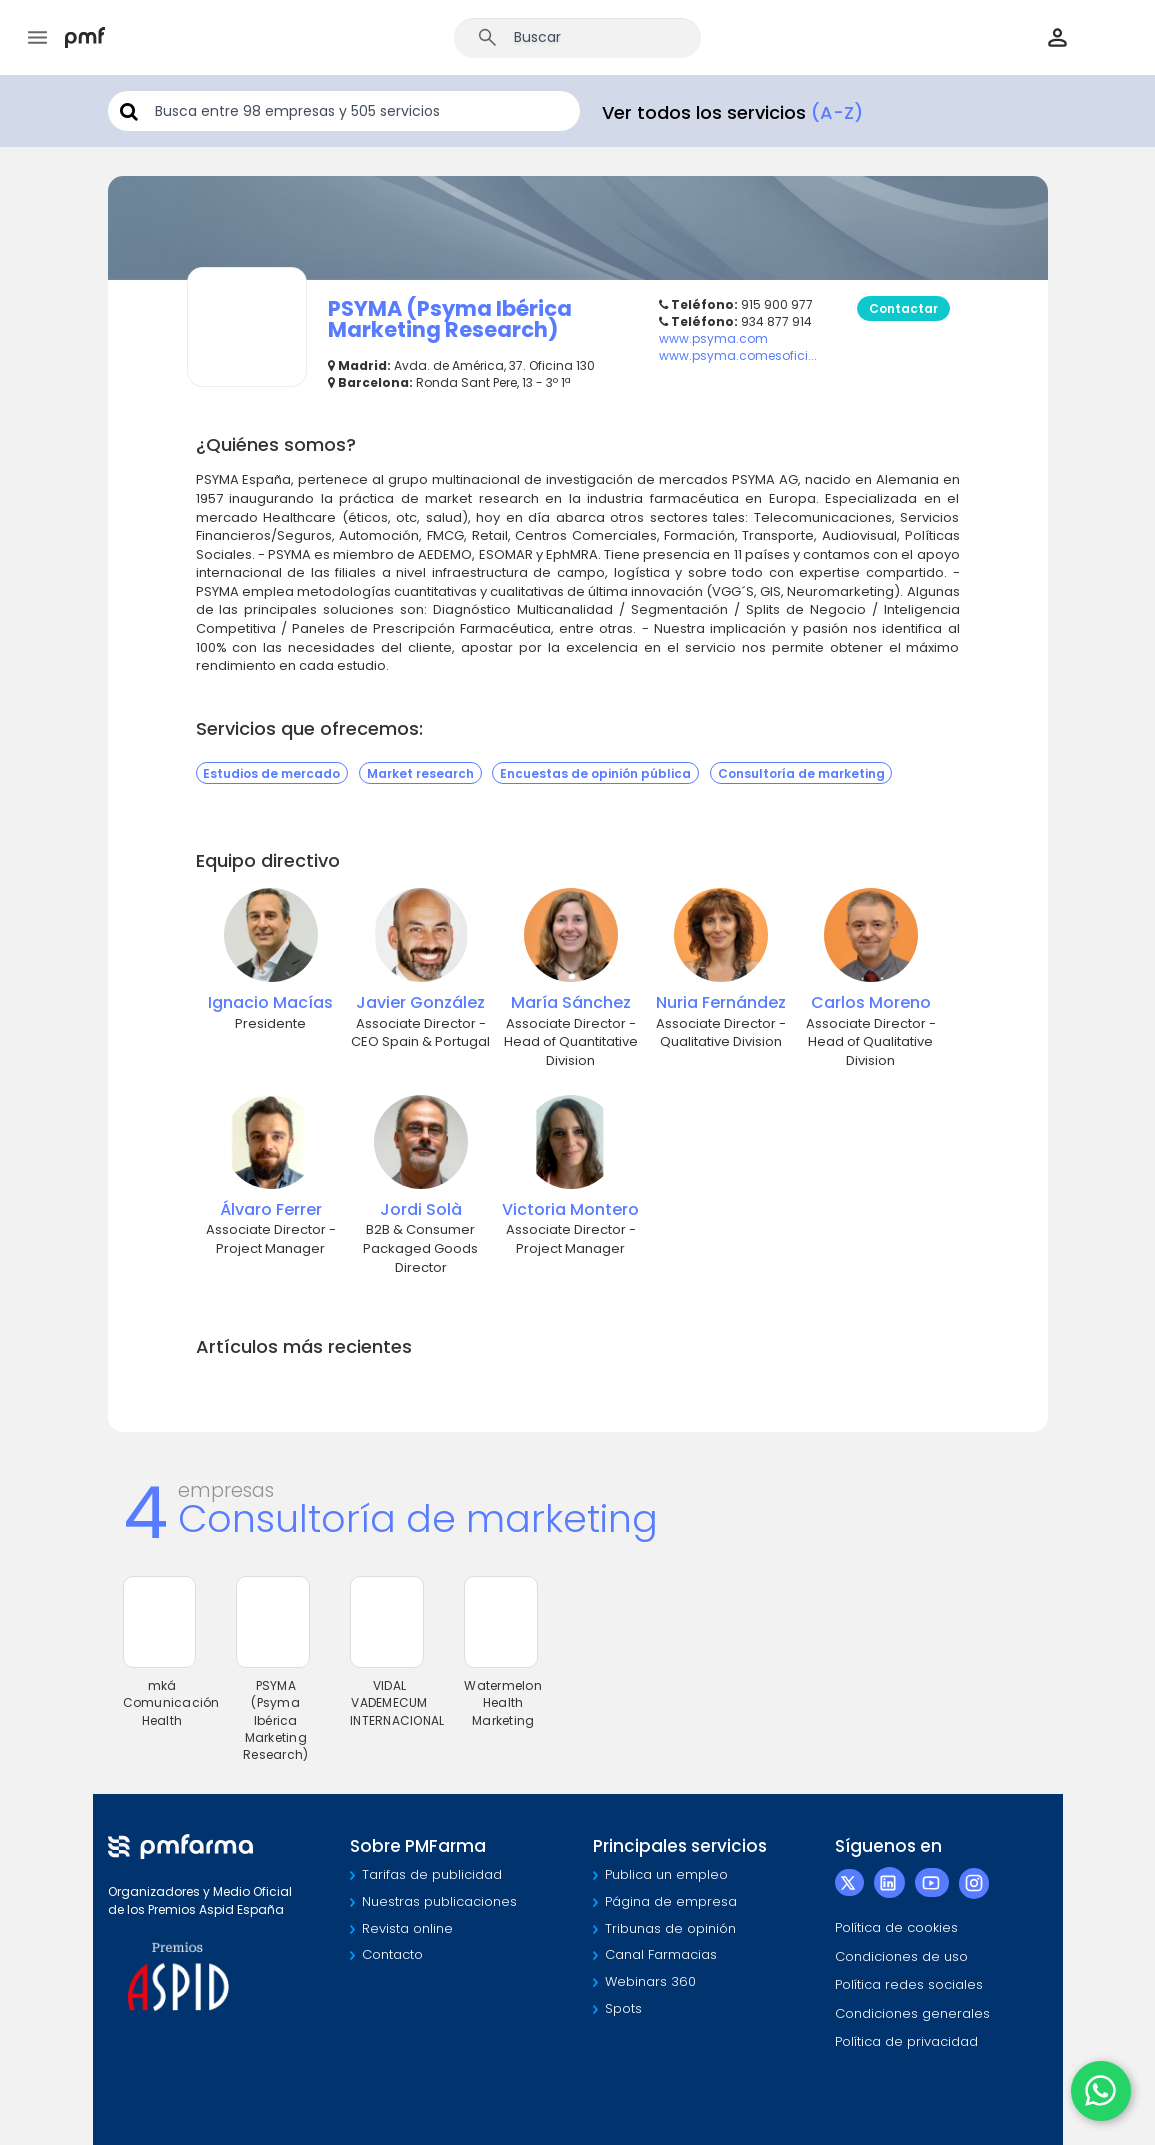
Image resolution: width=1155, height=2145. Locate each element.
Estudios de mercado (271, 772)
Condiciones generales (912, 2013)
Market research (420, 772)
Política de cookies (896, 1927)
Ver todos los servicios (732, 112)
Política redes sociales (909, 1984)
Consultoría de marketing (801, 772)
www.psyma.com (713, 338)
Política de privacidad (906, 2041)
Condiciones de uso (901, 1956)
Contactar (903, 308)
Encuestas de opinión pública (595, 772)
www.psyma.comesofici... (738, 355)
